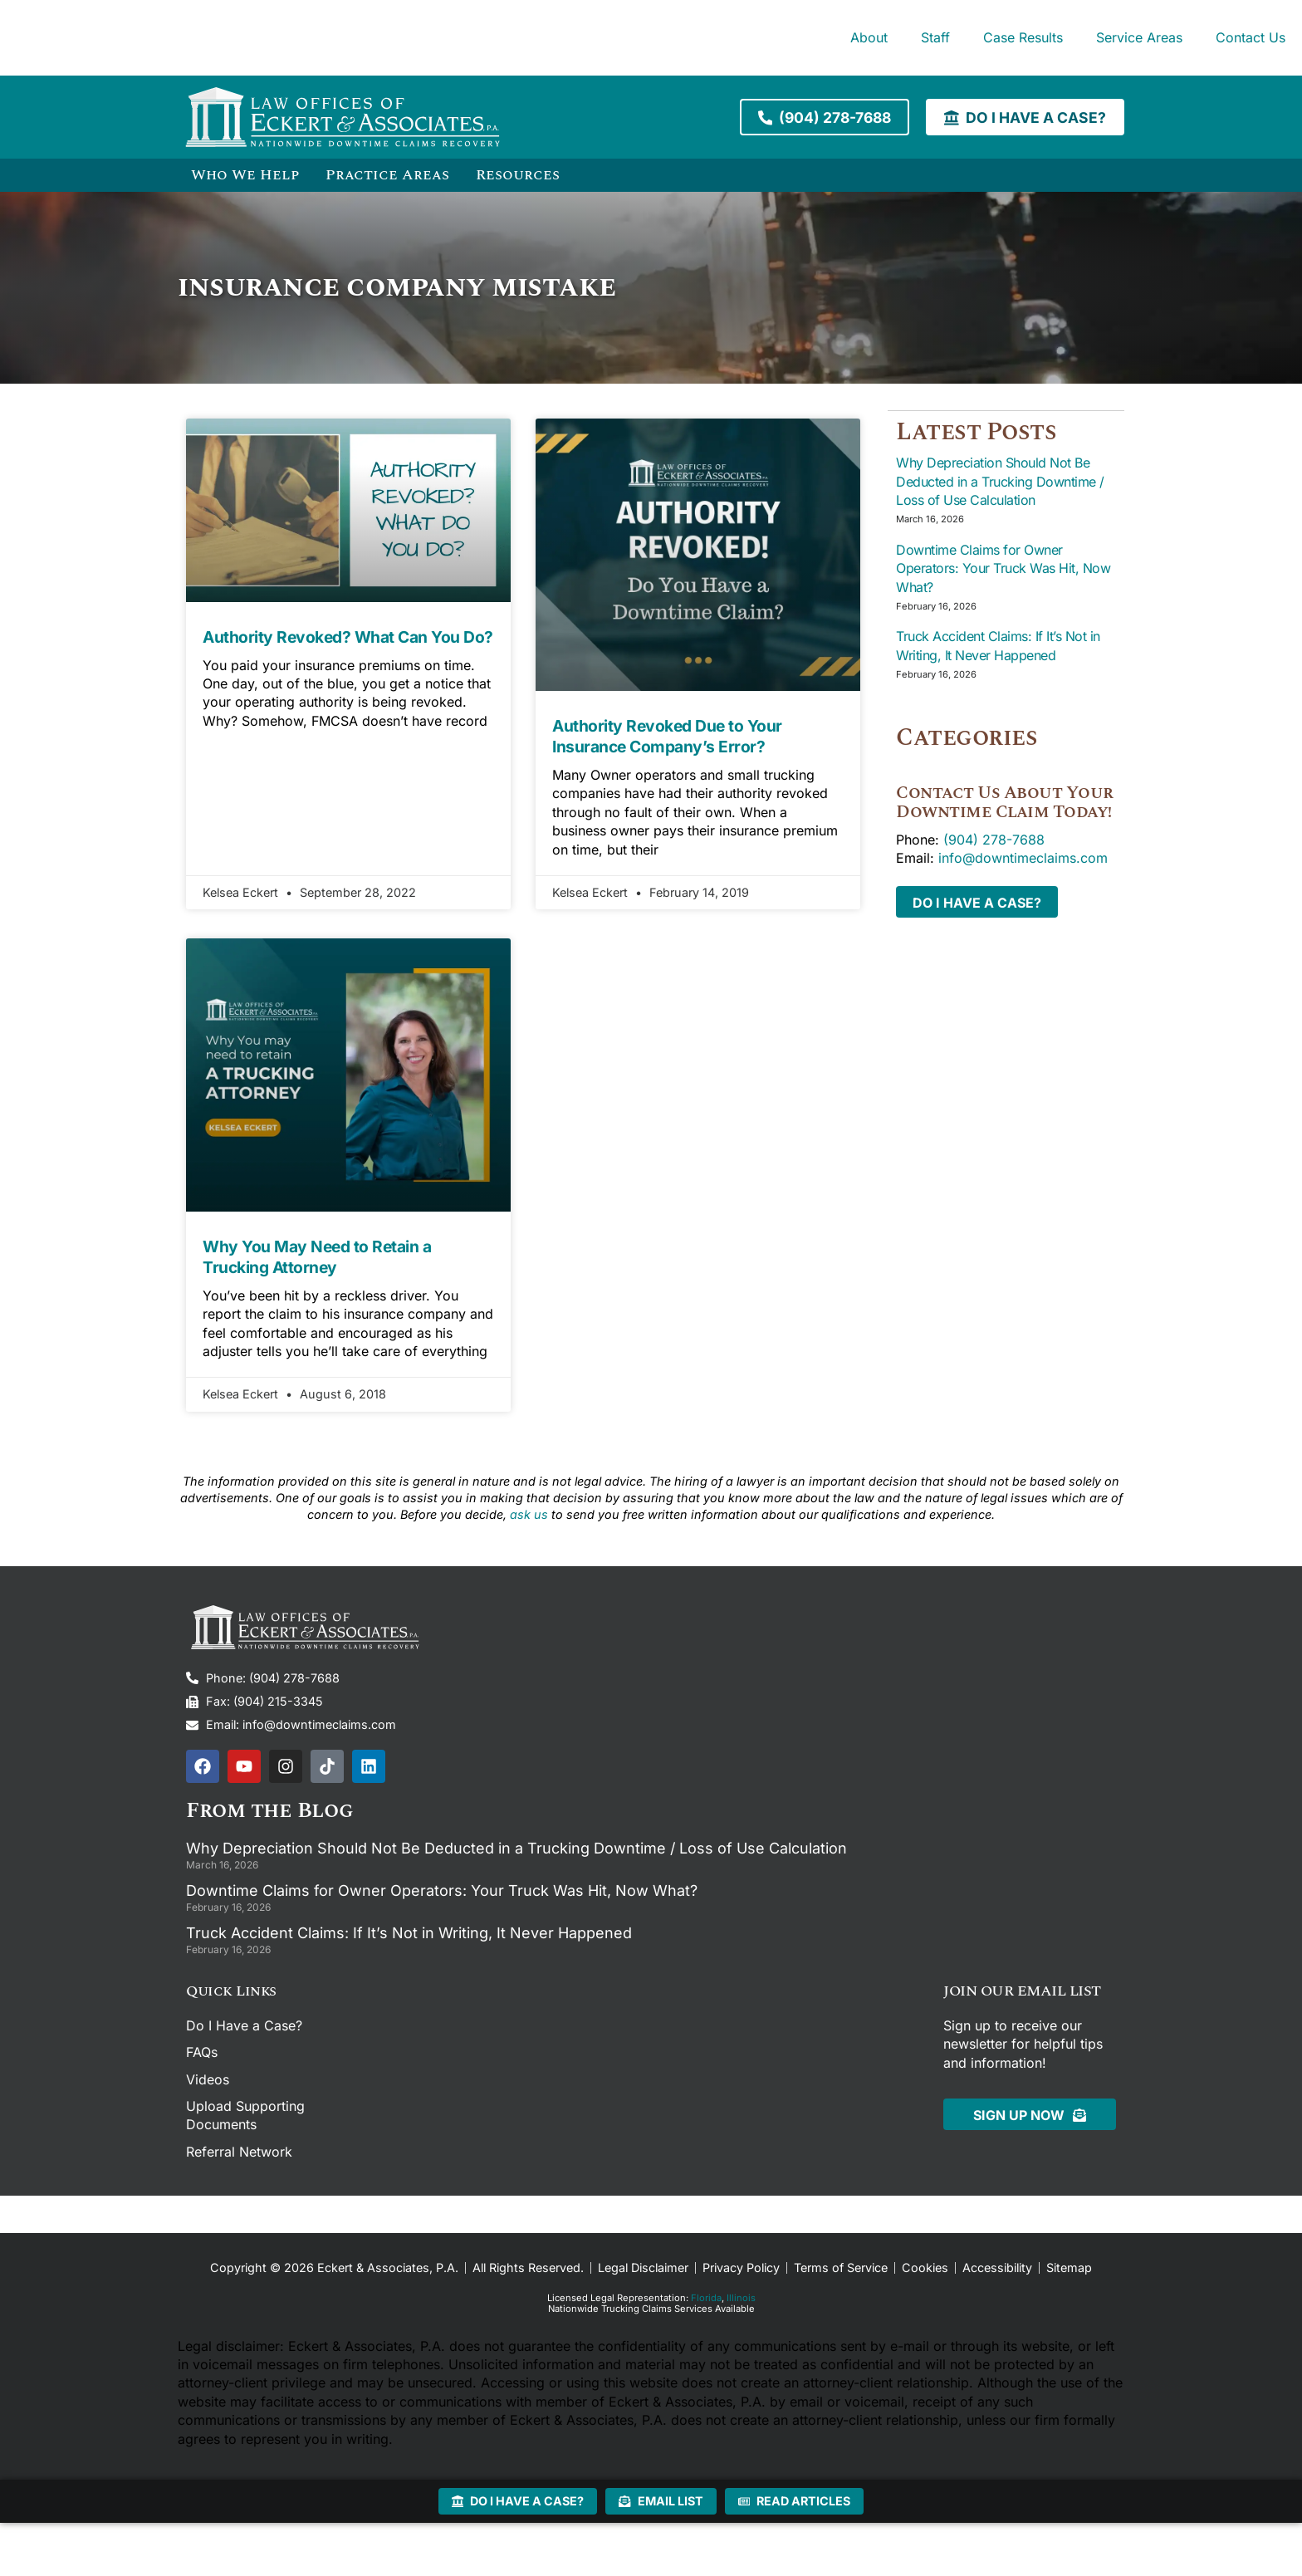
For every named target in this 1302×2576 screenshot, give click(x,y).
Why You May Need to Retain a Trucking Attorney (317, 1257)
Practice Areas (387, 175)
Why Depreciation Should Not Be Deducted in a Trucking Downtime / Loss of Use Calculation (1000, 480)
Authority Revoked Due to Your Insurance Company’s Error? (667, 736)
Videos (207, 2079)
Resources (518, 175)
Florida (706, 2298)
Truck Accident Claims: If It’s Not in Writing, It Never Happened (409, 1933)
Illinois (741, 2298)
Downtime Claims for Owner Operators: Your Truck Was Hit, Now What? (1003, 568)
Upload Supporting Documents (245, 2115)
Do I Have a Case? (244, 2025)
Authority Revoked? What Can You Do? (348, 637)
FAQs (202, 2052)
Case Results (1023, 37)
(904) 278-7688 (994, 838)
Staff (935, 37)
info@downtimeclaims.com (1023, 857)
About (869, 37)
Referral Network (239, 2151)
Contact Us (1250, 37)
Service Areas (1139, 37)
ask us (529, 1514)
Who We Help (245, 175)
